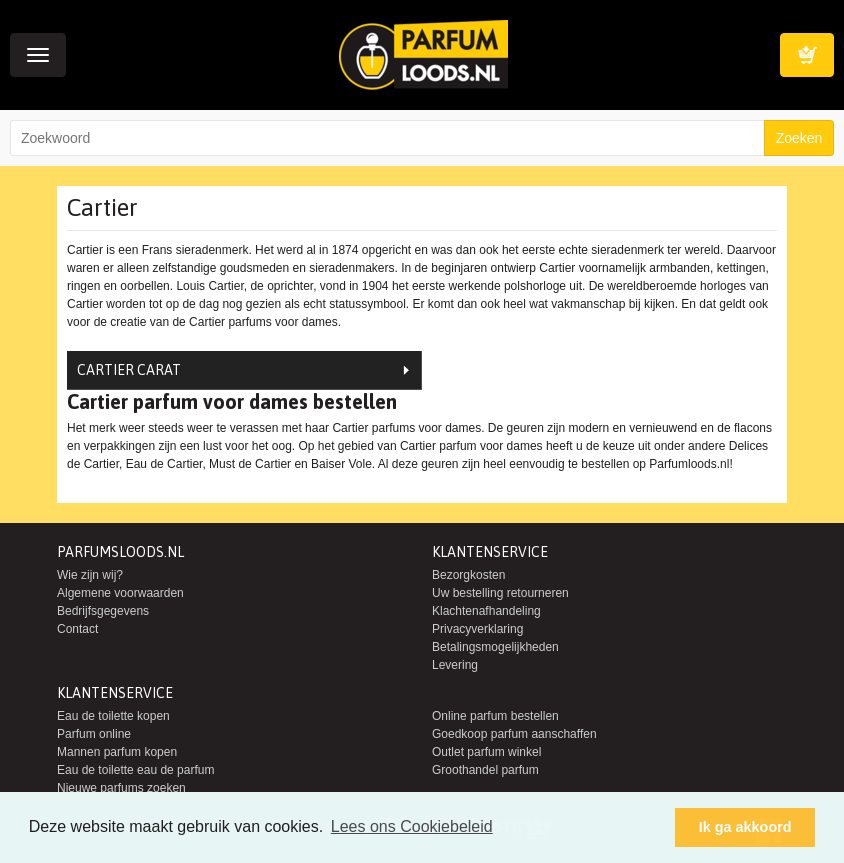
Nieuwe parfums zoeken (121, 788)
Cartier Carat (129, 370)
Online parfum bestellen (495, 716)
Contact (77, 629)
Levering (455, 665)
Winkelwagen (807, 55)
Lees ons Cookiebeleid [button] (412, 826)
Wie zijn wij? (90, 575)
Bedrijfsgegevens (103, 611)
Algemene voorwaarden (120, 593)
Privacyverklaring (477, 629)
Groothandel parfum (485, 770)
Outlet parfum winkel (486, 752)
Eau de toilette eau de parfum (135, 770)
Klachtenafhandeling (486, 611)
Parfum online (94, 734)
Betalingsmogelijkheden (495, 647)
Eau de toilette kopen (113, 716)
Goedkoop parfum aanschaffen (514, 734)
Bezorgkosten (468, 575)
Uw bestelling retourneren (500, 593)
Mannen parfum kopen (117, 752)
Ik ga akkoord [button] (745, 827)
